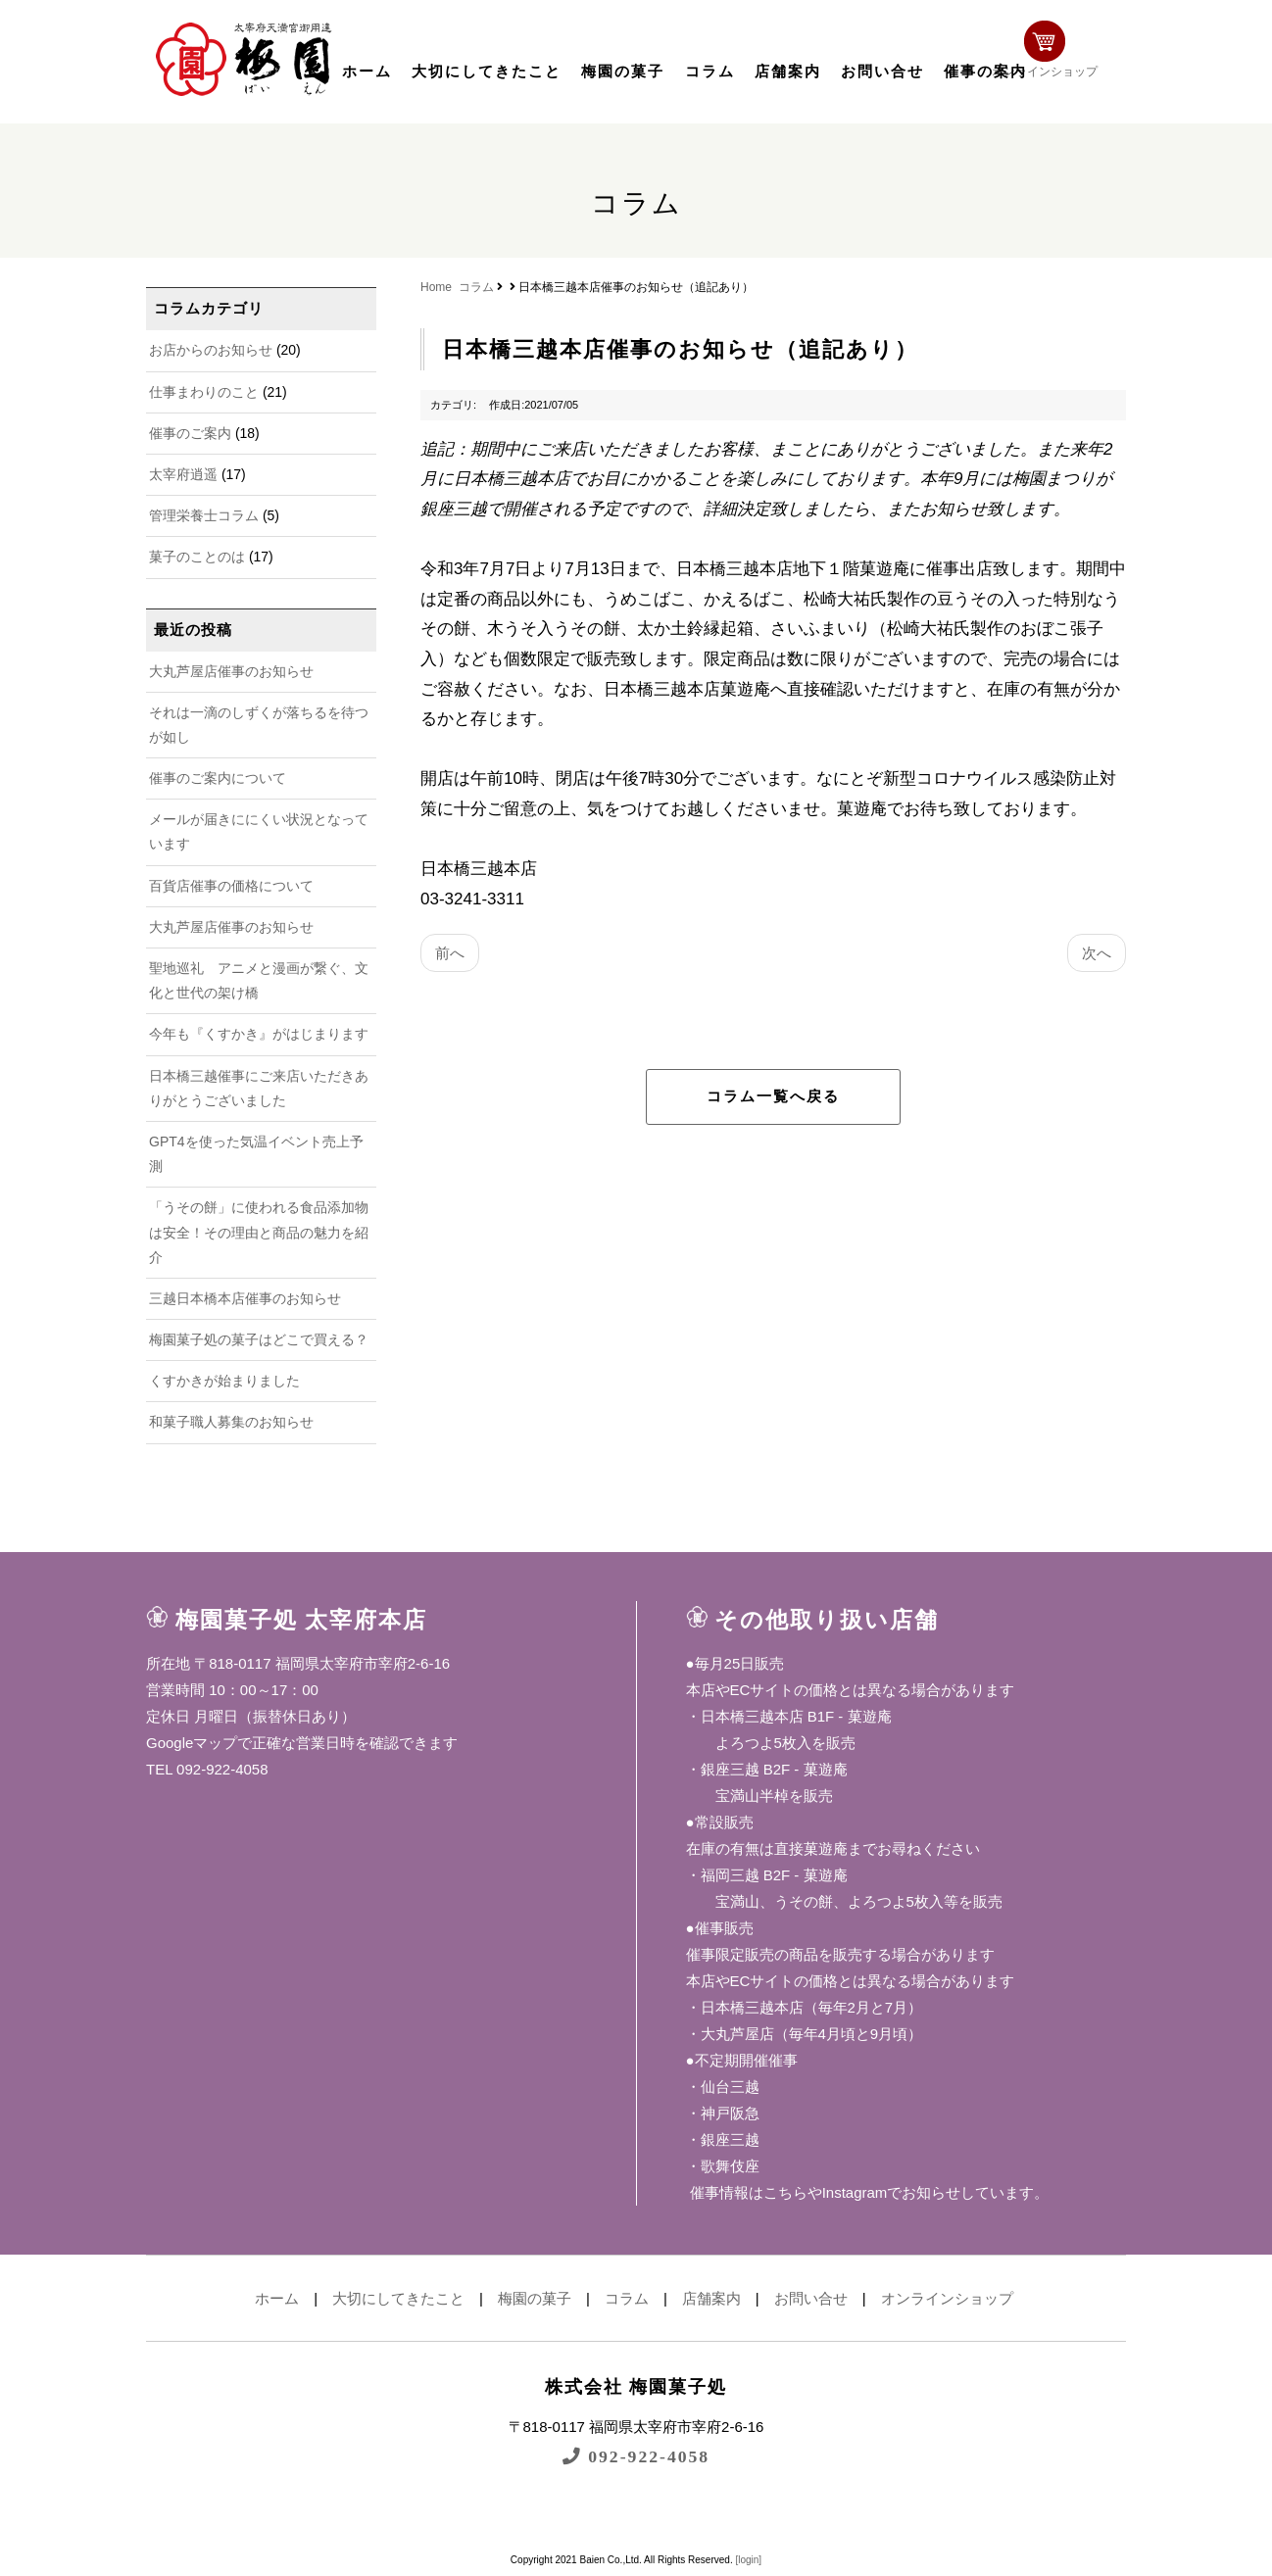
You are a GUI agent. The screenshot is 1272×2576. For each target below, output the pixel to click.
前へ (450, 953)
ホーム (367, 71)
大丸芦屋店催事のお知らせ (231, 671)
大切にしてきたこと (487, 71)
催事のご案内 (190, 433)
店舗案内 (788, 71)
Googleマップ (191, 1742)
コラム (710, 71)
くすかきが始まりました (224, 1380)
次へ (1096, 953)
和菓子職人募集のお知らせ (231, 1422)
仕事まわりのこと (204, 392)
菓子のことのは (197, 556)
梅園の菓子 (622, 71)
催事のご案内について (217, 778)
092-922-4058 (636, 2456)
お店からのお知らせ (210, 350)
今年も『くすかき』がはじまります (258, 1034)
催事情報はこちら (746, 2192)
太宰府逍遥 (183, 474)
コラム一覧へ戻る (773, 1096)
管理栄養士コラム (204, 515)
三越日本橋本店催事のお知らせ (245, 1298)
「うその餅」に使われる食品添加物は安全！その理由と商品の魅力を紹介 (258, 1231)
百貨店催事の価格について (231, 886)
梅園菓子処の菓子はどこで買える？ (258, 1339)
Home (436, 287)
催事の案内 (985, 71)
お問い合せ (882, 71)
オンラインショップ (1063, 56)
